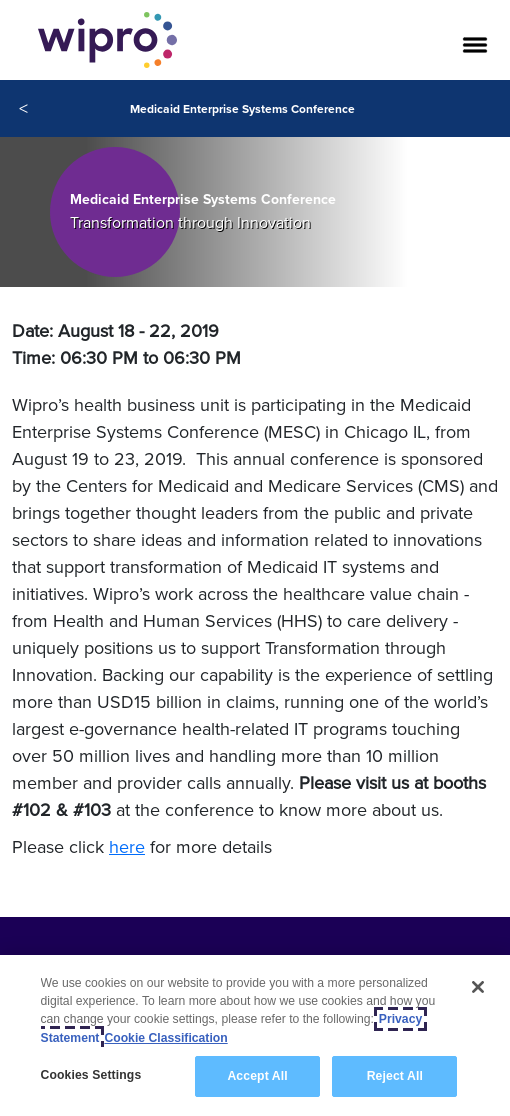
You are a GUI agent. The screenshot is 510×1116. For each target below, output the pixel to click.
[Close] (478, 987)
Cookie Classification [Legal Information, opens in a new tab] (165, 1038)
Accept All (257, 1076)
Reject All (395, 1076)
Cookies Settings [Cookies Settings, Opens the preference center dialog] (91, 1075)
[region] (255, 1035)
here (127, 846)
